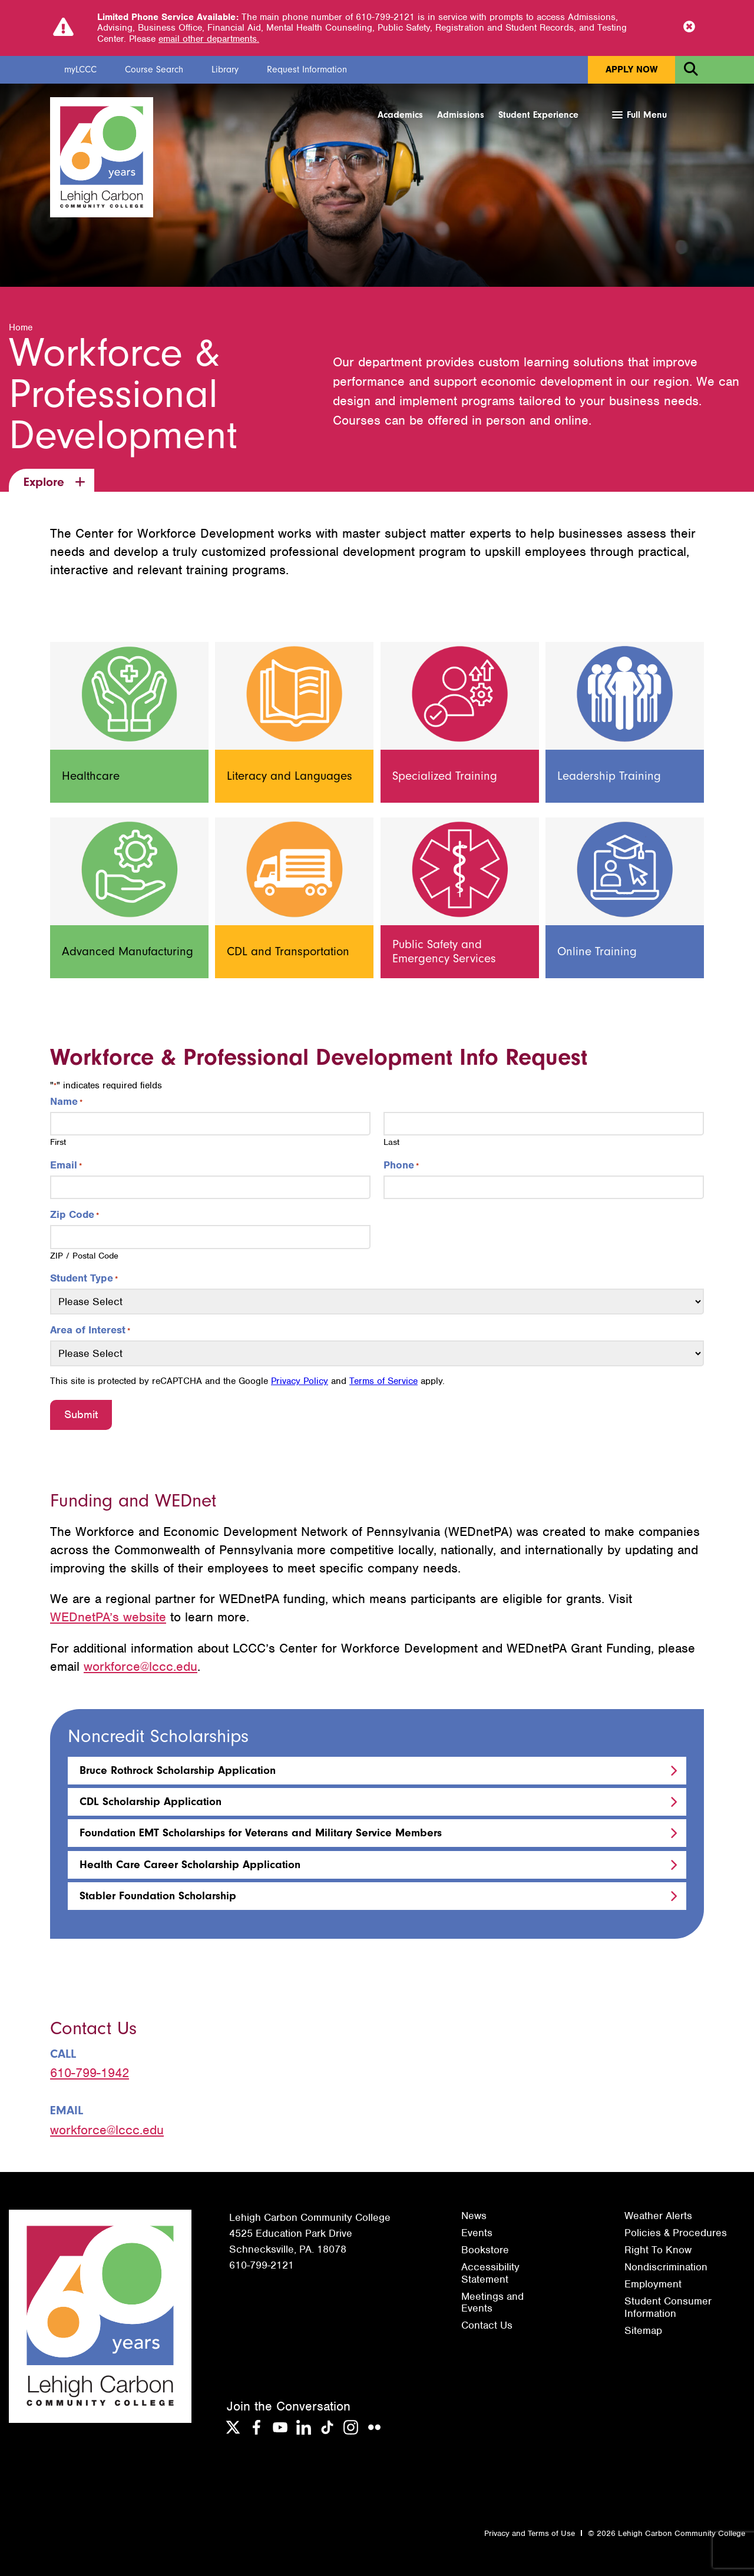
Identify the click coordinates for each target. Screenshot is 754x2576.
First (58, 1142)
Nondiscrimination (665, 2267)
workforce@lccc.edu (140, 1666)
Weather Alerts (658, 2216)
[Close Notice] (689, 28)
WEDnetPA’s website (108, 1617)
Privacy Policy (299, 1382)
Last (391, 1142)
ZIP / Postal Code (84, 1256)
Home (20, 328)
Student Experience (538, 115)
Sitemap (643, 2330)
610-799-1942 (89, 2073)
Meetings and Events (492, 2302)
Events (476, 2233)
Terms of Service (383, 1382)
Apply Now (631, 69)
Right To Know (658, 2250)
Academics (400, 115)
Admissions (460, 115)
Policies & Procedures (675, 2233)
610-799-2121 (261, 2265)
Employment (653, 2284)
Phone (401, 1165)
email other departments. (208, 39)
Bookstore (485, 2250)
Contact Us (486, 2325)
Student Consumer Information (668, 2307)
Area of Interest (90, 1330)
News (474, 2216)
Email (66, 1165)
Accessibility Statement (490, 2273)
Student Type (84, 1278)
